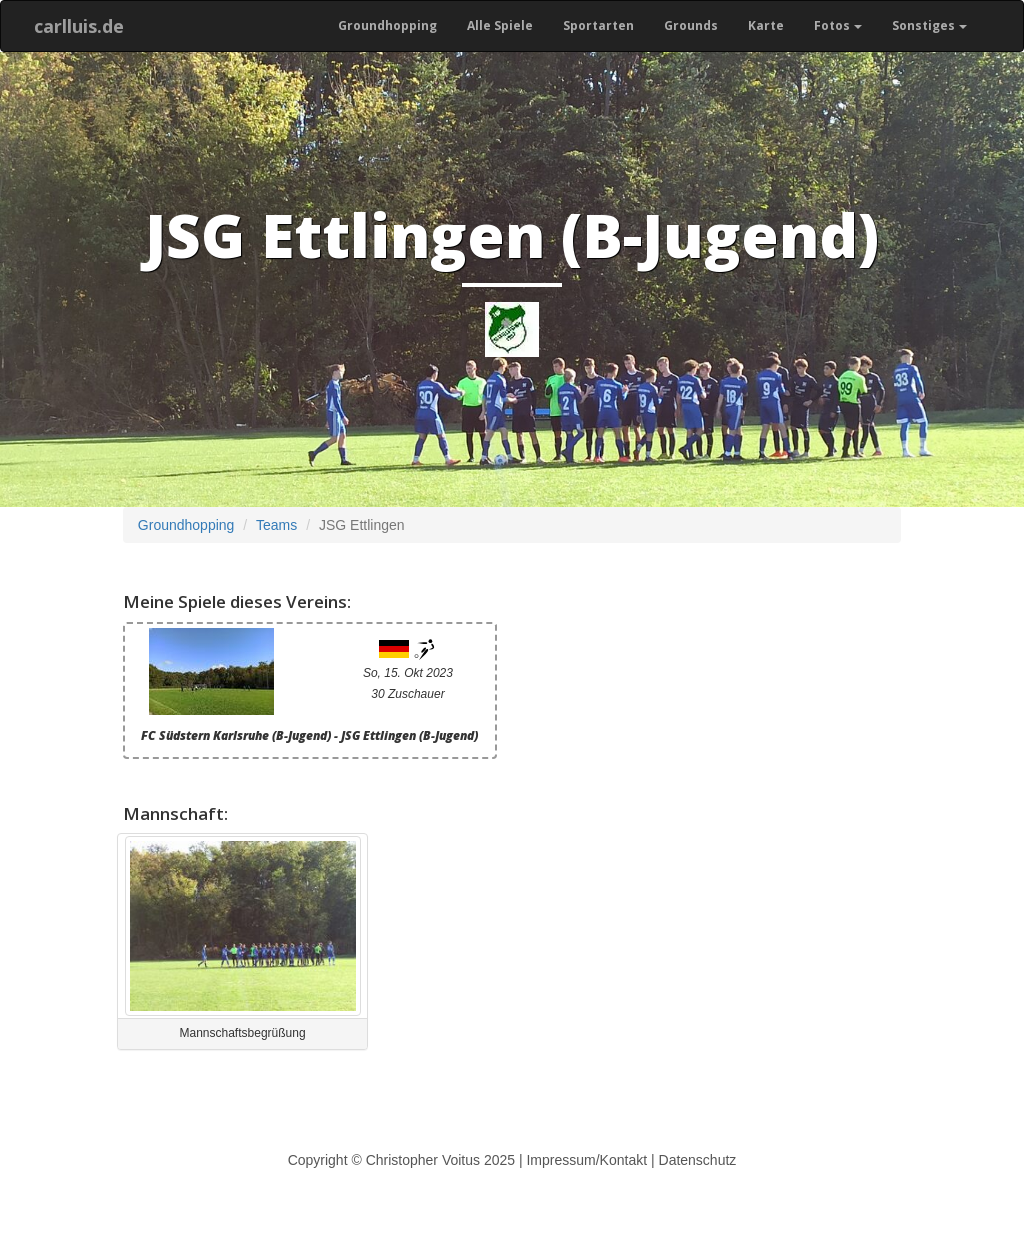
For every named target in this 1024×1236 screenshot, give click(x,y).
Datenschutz (698, 1160)
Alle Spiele (500, 25)
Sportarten (598, 25)
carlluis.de (79, 26)
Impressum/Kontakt (586, 1160)
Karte (766, 25)
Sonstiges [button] (929, 25)
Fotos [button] (838, 25)
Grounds (691, 25)
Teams (276, 525)
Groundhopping (387, 25)
